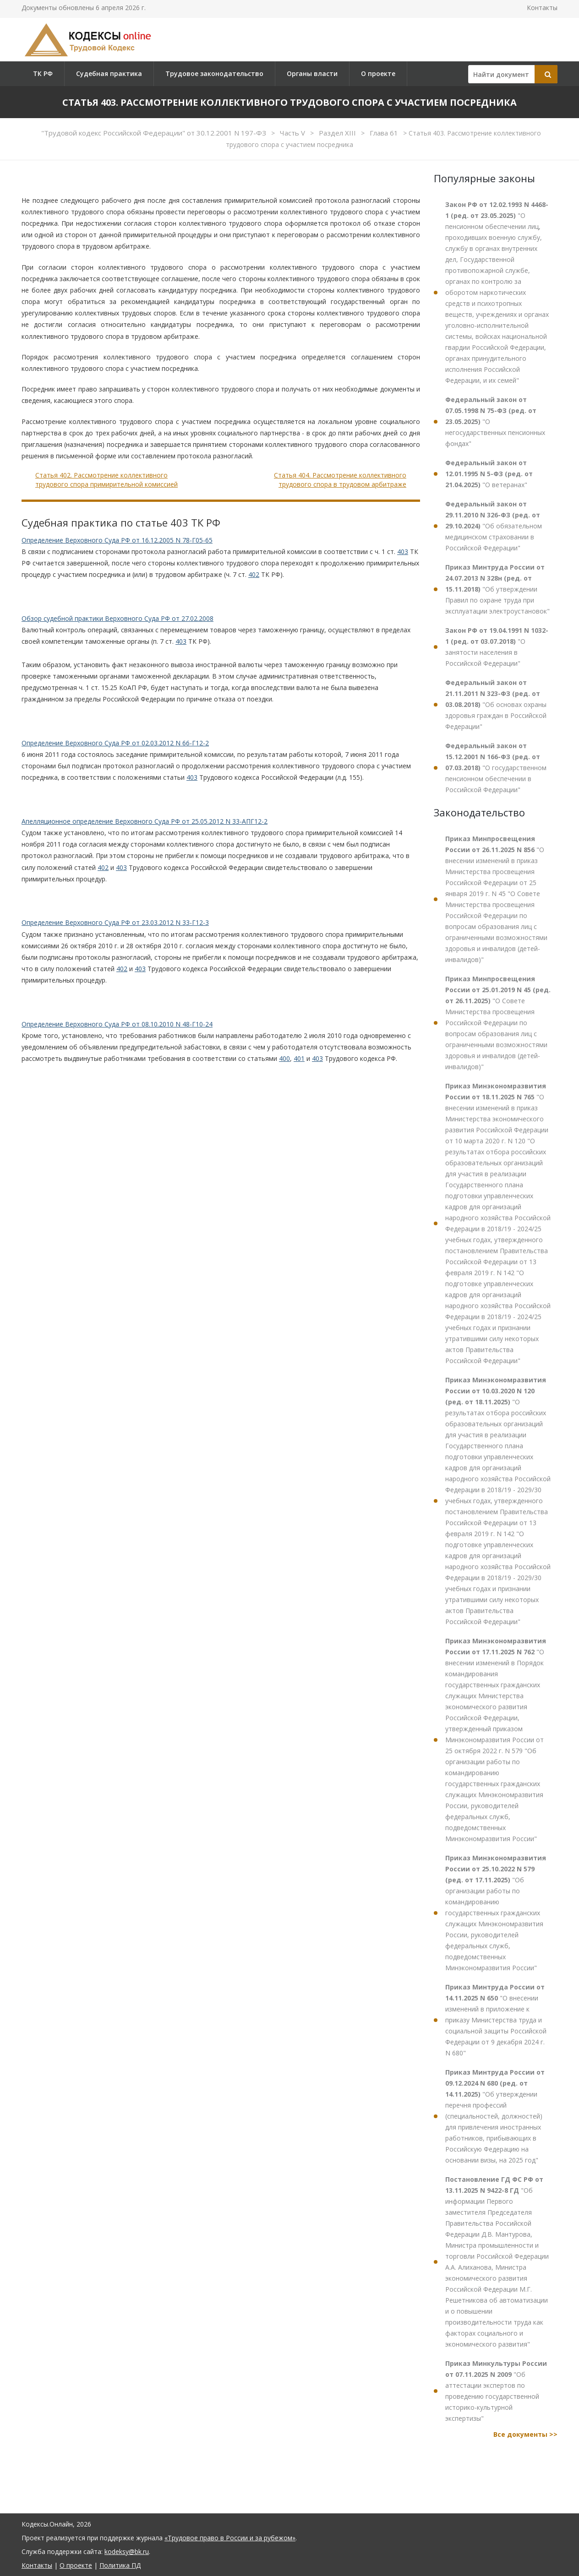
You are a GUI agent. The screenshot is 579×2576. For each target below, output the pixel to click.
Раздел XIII (338, 132)
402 (253, 574)
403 (402, 551)
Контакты (542, 7)
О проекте (378, 73)
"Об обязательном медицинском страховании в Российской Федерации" (493, 526)
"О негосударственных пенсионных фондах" (495, 421)
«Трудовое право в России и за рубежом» (229, 2537)
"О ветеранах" (489, 473)
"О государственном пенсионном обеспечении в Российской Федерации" (495, 767)
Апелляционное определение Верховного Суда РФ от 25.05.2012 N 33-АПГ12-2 (145, 821)
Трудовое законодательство (214, 73)
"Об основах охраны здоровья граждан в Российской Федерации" (495, 704)
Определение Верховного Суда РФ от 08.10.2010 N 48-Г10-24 (117, 1024)
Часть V (293, 132)
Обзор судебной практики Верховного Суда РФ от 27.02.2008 (117, 618)
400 (284, 1058)
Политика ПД (120, 2565)
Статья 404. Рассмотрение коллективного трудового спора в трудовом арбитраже (340, 480)
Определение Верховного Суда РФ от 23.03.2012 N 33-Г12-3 (115, 922)
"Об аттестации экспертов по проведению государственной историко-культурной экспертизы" (496, 2391)
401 (299, 1058)
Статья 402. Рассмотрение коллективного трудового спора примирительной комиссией (106, 480)
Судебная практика (109, 73)
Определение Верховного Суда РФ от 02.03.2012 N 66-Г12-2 (115, 743)
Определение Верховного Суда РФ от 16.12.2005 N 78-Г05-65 (117, 540)
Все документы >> (525, 2434)
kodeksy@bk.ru (126, 2551)
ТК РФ (43, 73)
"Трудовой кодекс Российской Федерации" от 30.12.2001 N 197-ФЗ (154, 132)
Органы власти (312, 73)
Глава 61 (385, 132)
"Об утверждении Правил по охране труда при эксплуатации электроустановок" (497, 589)
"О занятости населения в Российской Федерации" (496, 647)
